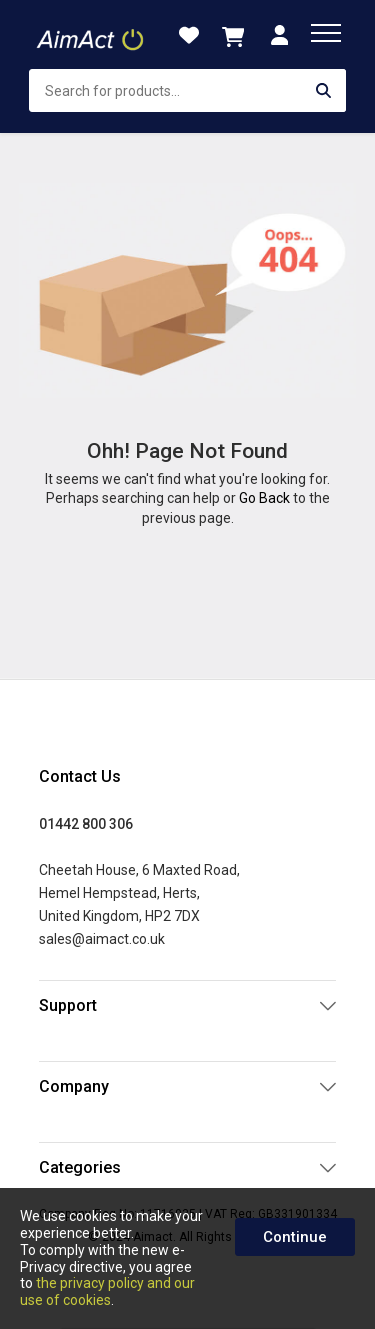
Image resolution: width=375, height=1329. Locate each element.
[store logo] (91, 35)
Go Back (264, 498)
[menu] (326, 33)
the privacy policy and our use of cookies (107, 1291)
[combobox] (187, 90)
